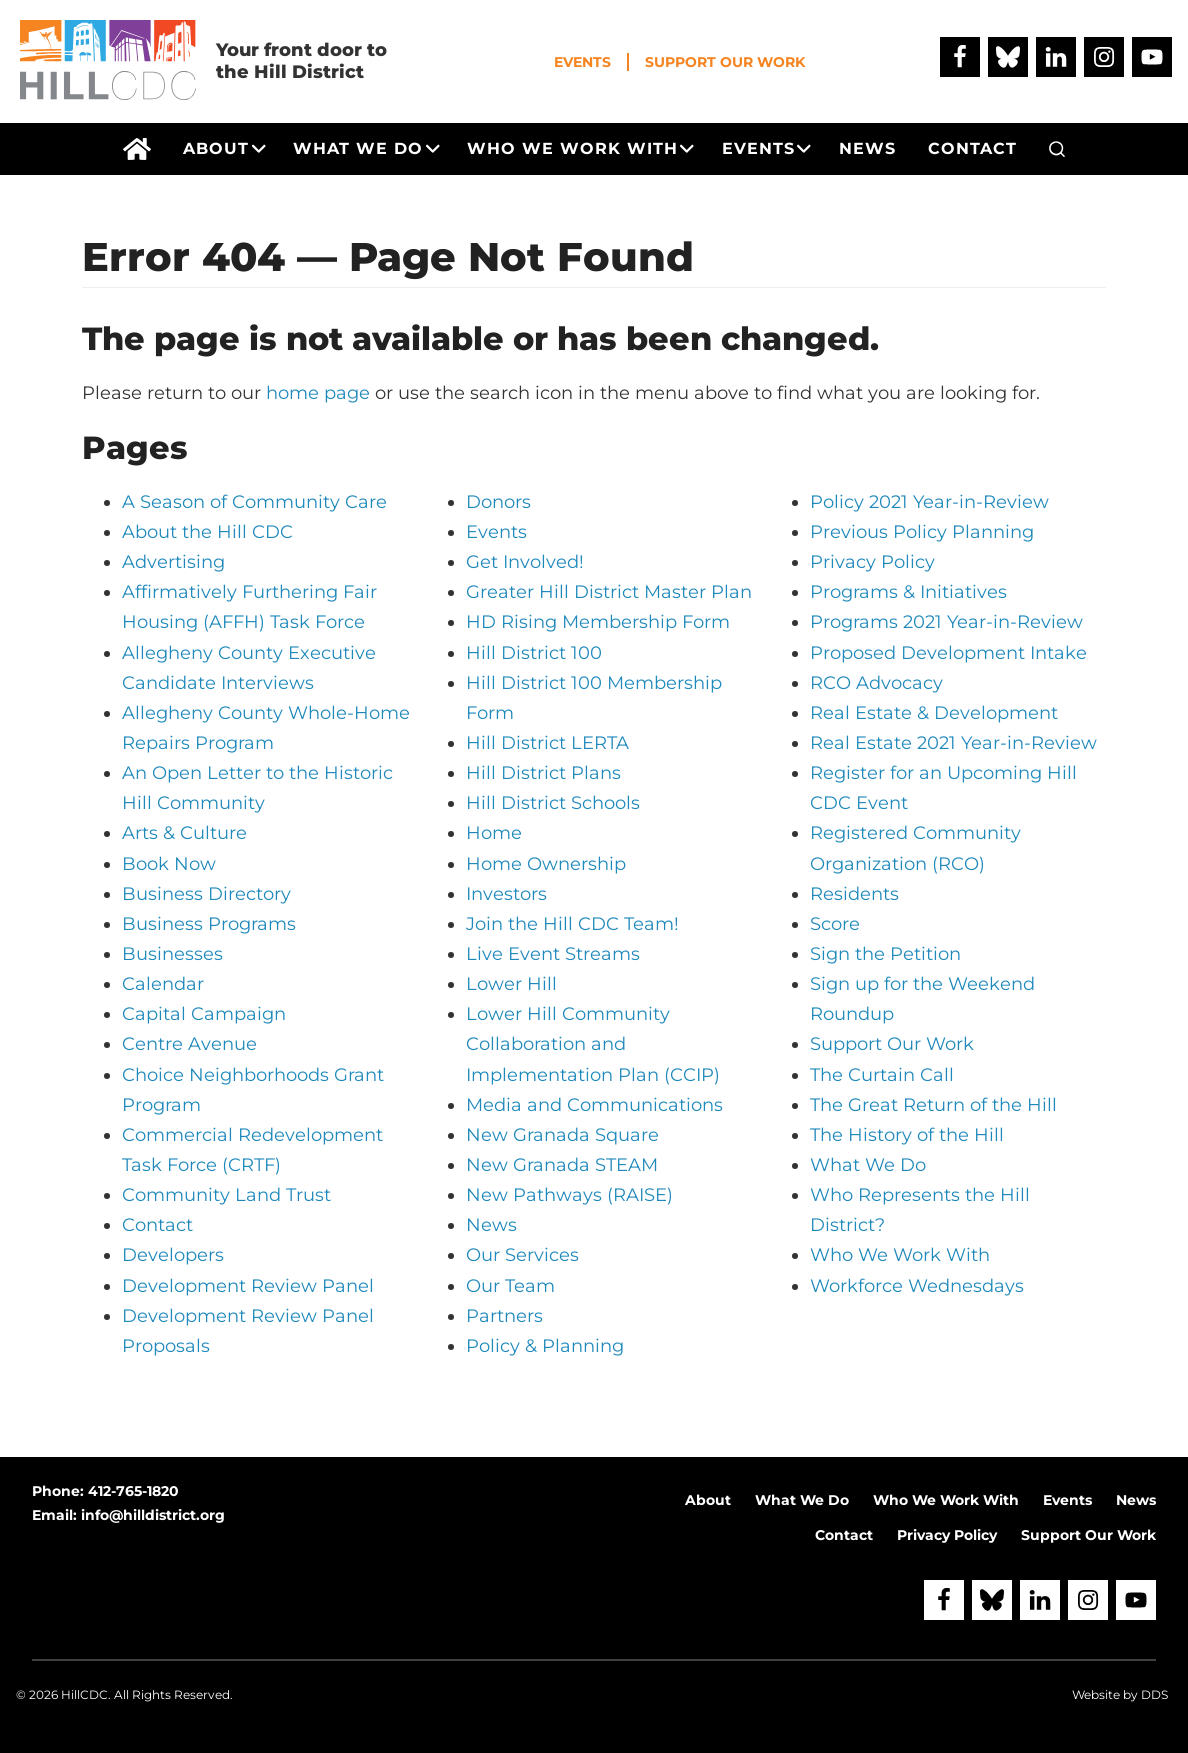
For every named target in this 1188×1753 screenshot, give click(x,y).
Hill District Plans (543, 773)
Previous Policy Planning (922, 532)
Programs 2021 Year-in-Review (946, 622)
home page (318, 393)
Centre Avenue (189, 1044)
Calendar (163, 984)
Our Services (522, 1255)
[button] (1057, 149)
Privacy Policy (872, 562)
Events (582, 62)
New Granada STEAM (562, 1165)
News (491, 1225)
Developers (173, 1255)
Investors (506, 894)
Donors (498, 502)
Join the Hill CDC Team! (572, 924)
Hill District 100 (534, 653)
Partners (504, 1316)
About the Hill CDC (207, 532)
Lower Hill (511, 984)
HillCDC (84, 1694)
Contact (157, 1225)
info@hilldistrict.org (153, 1515)
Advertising (173, 562)
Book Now (169, 864)
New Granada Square (562, 1135)
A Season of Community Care (254, 502)
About (708, 1500)
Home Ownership (546, 864)
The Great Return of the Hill (933, 1105)
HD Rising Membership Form (598, 622)
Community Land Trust (226, 1195)
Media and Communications (594, 1105)
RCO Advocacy (876, 683)
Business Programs (209, 924)
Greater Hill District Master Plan (609, 592)
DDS (1154, 1694)
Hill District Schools (553, 803)
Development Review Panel (248, 1286)
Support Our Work (725, 62)
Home (494, 833)
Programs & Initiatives (908, 592)
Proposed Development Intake (948, 653)
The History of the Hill (907, 1135)
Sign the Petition (885, 954)
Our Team (510, 1286)
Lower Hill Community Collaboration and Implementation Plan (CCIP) (593, 1044)
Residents (854, 894)
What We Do (868, 1165)
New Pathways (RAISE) (569, 1195)
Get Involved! (525, 562)
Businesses (172, 954)
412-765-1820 (133, 1491)
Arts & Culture (184, 833)
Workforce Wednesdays (917, 1286)
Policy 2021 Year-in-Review (929, 502)
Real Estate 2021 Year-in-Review (953, 743)
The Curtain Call (882, 1075)
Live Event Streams (553, 954)
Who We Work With (900, 1255)
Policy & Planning (545, 1346)
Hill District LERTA (547, 743)
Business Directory (206, 894)
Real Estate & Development (934, 713)
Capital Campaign (204, 1014)
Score (835, 924)
